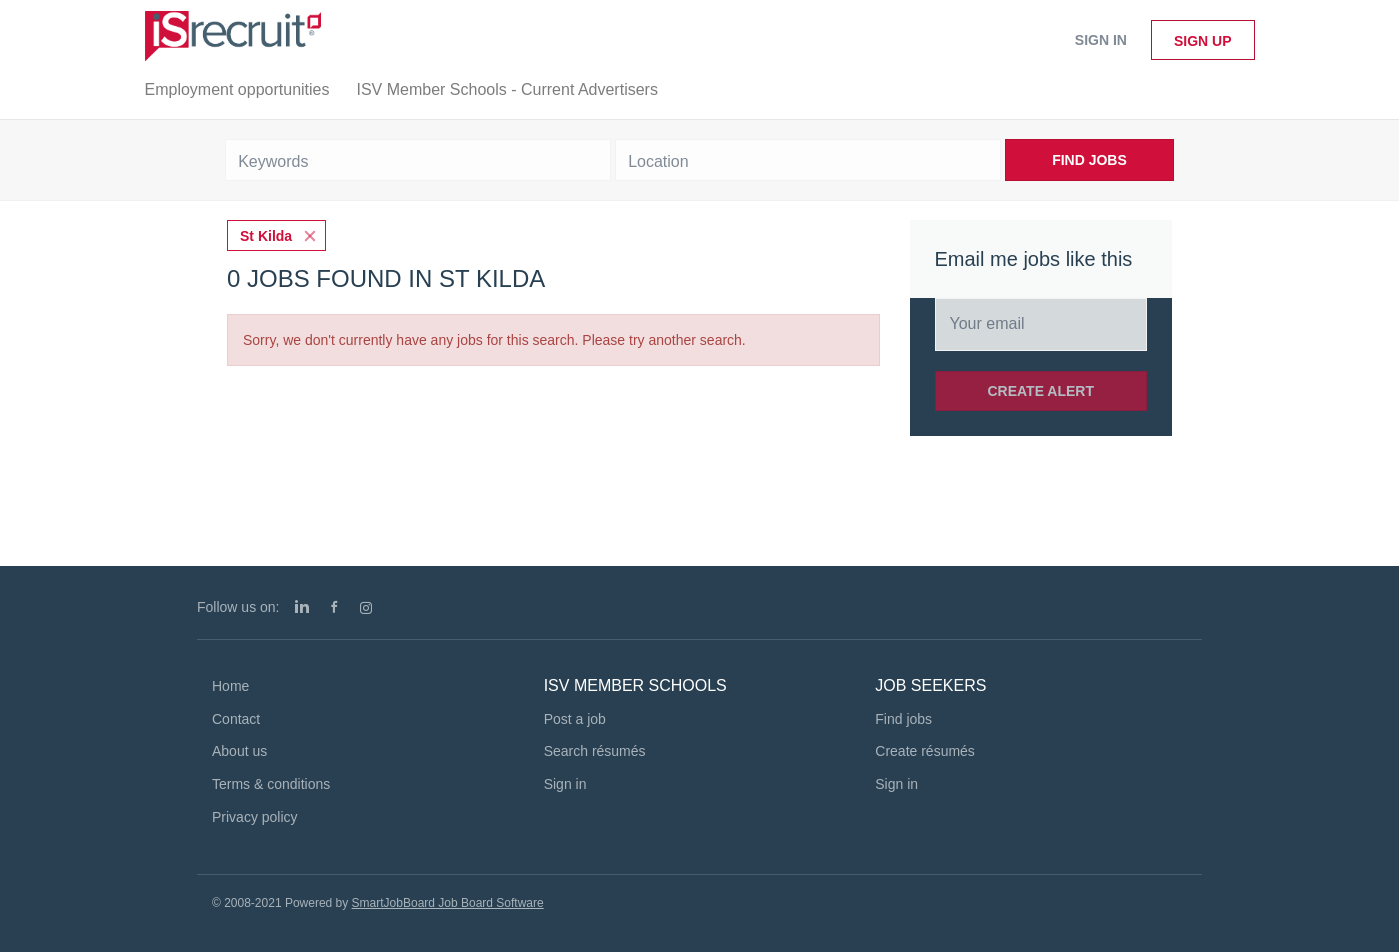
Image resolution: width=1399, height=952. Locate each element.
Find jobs (903, 719)
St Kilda (266, 236)
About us (239, 751)
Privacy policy (255, 817)
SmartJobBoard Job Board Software (448, 903)
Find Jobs (1089, 160)
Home (230, 686)
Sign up (1203, 41)
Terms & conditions (271, 784)
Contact (236, 719)
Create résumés (925, 751)
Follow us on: (238, 607)
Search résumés (595, 751)
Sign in (1101, 40)
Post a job (575, 719)
